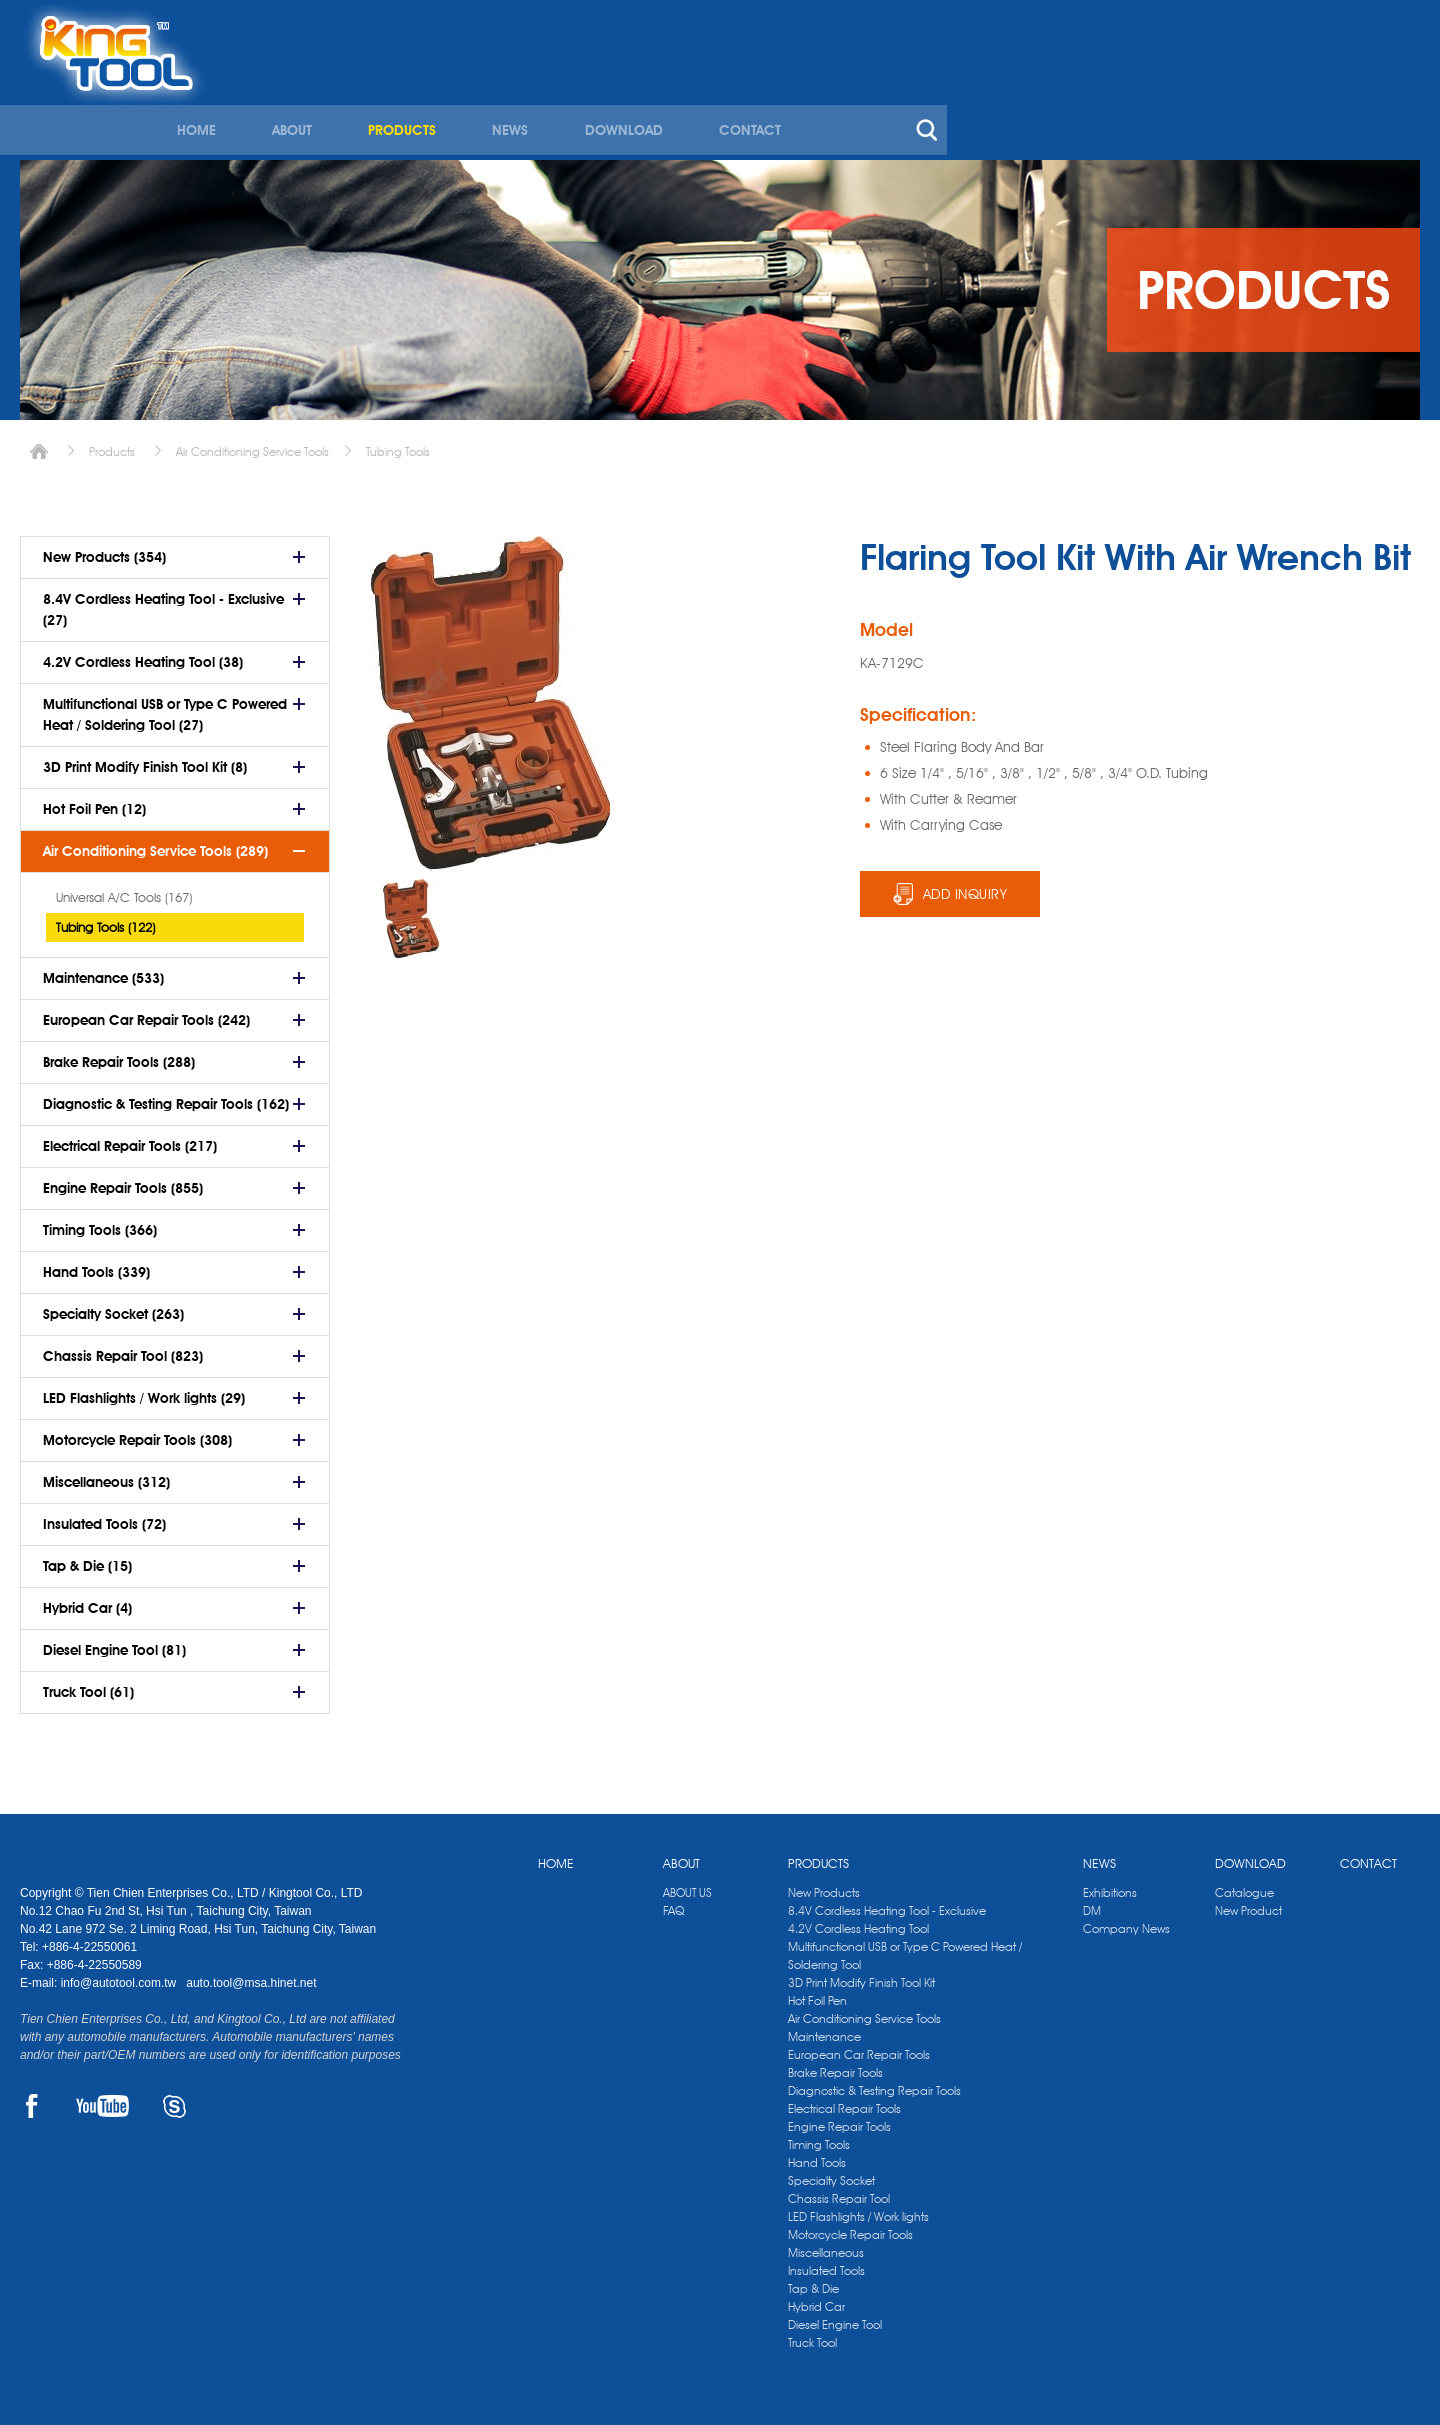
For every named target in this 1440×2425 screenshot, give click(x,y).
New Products (824, 1885)
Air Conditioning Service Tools (252, 444)
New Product (1248, 1903)
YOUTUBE (102, 2099)
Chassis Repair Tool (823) (123, 1349)
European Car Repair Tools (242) (146, 1013)
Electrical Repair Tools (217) (130, 1139)
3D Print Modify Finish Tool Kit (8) (145, 760)
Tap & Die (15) (87, 1559)
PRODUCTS (868, 98)
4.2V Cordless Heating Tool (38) (143, 655)
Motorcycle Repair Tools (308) (137, 1433)
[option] (411, 912)
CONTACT (1209, 98)
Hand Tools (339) (96, 1265)
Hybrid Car (816, 2299)
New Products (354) (104, 550)
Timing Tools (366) (100, 1223)
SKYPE (174, 2099)
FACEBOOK (31, 2099)
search (1384, 98)
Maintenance (824, 2029)
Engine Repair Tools (839, 2119)
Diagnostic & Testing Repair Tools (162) (166, 1097)
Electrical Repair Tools (844, 2101)
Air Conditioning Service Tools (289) (155, 844)
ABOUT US (687, 1885)
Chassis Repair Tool (839, 2191)
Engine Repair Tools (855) (123, 1181)
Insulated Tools (826, 2263)
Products (112, 444)
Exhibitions (1110, 1885)
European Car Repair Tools (859, 2047)
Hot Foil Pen (817, 1993)
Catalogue (1244, 1885)
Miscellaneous (826, 2245)
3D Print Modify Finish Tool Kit (861, 1975)
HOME (666, 98)
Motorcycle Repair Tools (850, 2227)
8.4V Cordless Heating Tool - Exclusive (887, 1903)
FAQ (673, 1903)
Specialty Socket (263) (113, 1307)
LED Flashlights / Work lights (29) (144, 1391)
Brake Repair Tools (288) (119, 1055)
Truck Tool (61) (88, 1685)
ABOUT (760, 98)
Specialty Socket (831, 2173)
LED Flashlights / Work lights (858, 2209)
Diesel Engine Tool (835, 2317)
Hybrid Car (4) (87, 1601)
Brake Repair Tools (835, 2065)
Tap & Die (813, 2281)
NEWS (974, 98)
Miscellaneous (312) (106, 1475)
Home (39, 444)
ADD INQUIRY (965, 887)
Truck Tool (812, 2335)
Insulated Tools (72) (104, 1517)
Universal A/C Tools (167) (124, 890)
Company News (1126, 1921)
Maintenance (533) (103, 971)
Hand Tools (817, 2155)
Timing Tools (819, 2137)
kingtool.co (1391, 21)
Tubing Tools (398, 444)
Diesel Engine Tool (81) (114, 1643)
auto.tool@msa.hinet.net (251, 1976)
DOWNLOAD (1085, 98)
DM (1092, 1903)
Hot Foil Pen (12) (94, 802)
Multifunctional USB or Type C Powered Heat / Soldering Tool (905, 1948)
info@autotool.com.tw (120, 1976)
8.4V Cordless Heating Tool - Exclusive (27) (163, 602)
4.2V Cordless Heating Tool (858, 1921)
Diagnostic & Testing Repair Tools (874, 2083)
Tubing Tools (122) (105, 920)
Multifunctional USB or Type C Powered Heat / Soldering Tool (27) (165, 707)
